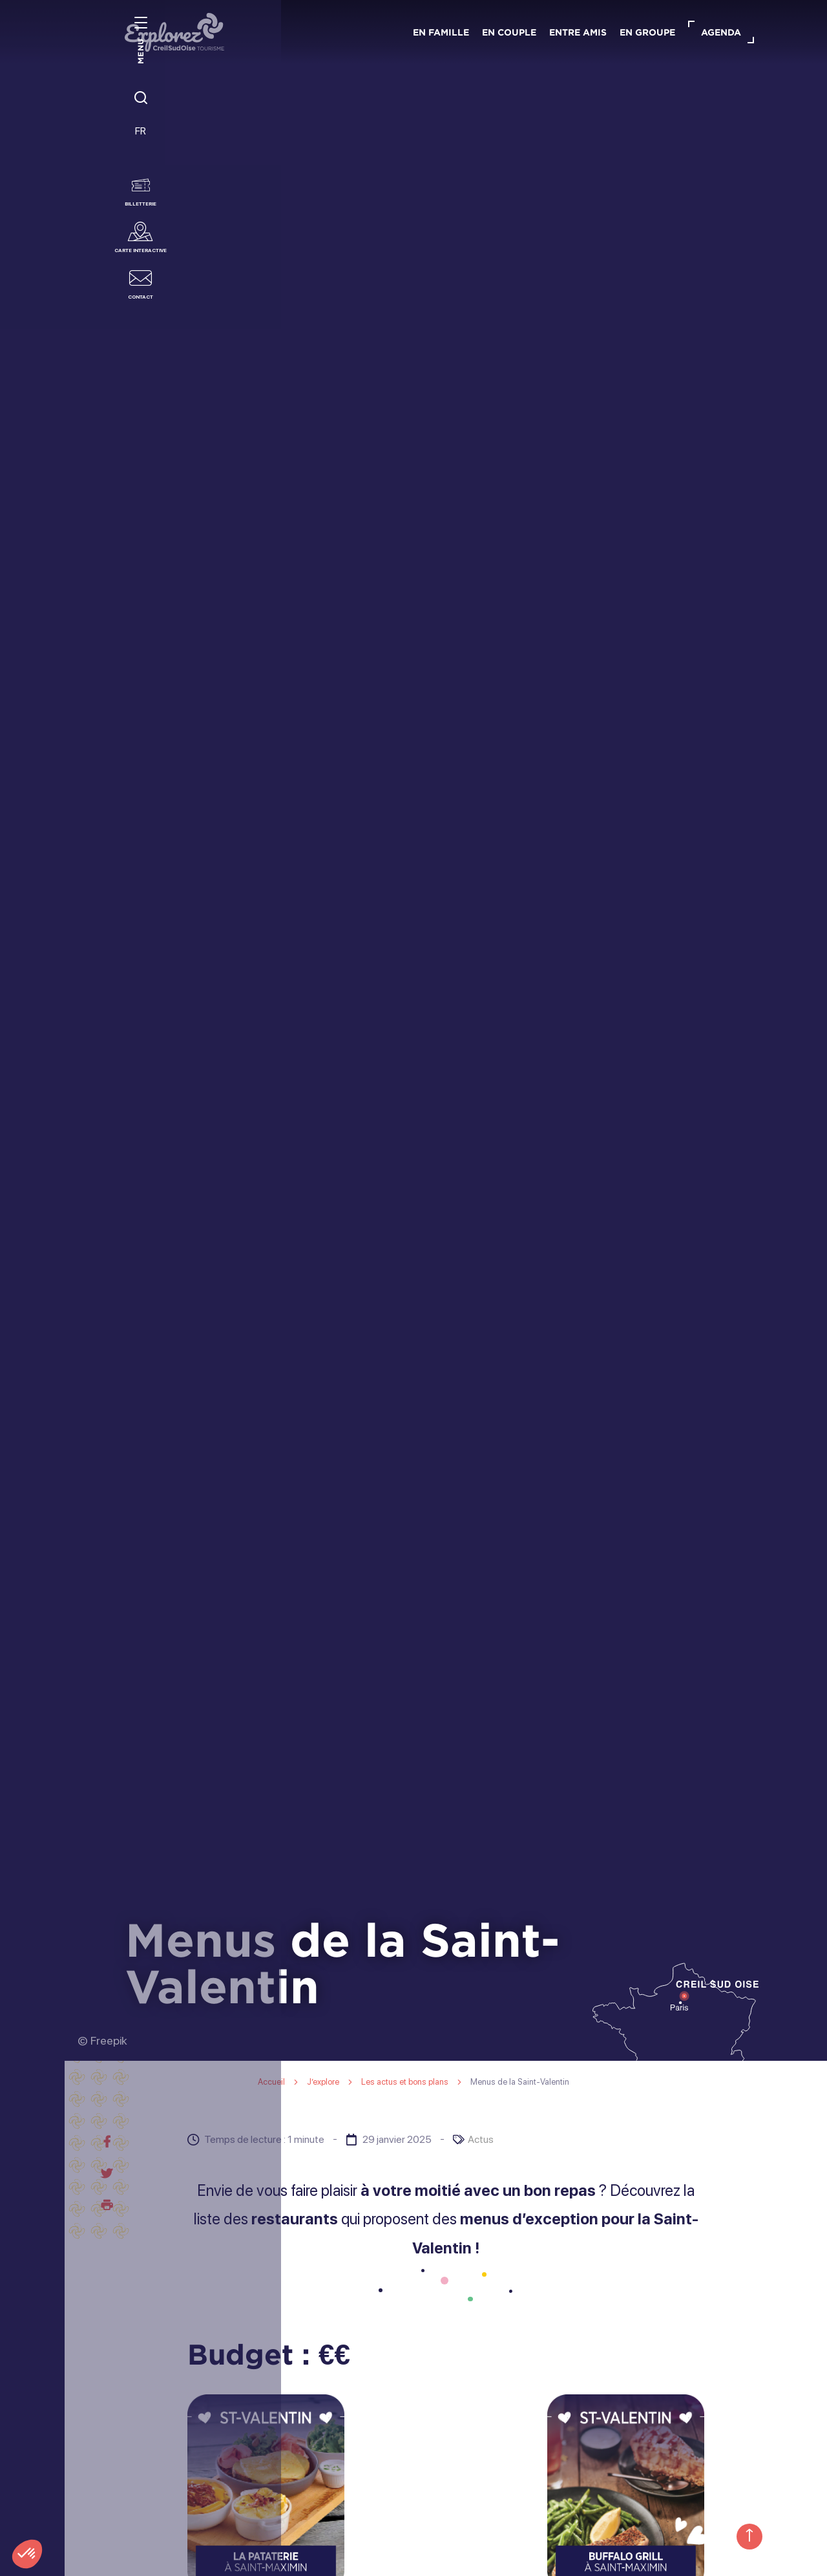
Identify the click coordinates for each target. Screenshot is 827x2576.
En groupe (647, 32)
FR (32, 137)
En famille (441, 32)
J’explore (324, 2082)
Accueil (271, 2082)
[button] (27, 2554)
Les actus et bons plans (405, 2082)
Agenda (721, 32)
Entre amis (578, 32)
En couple (509, 32)
